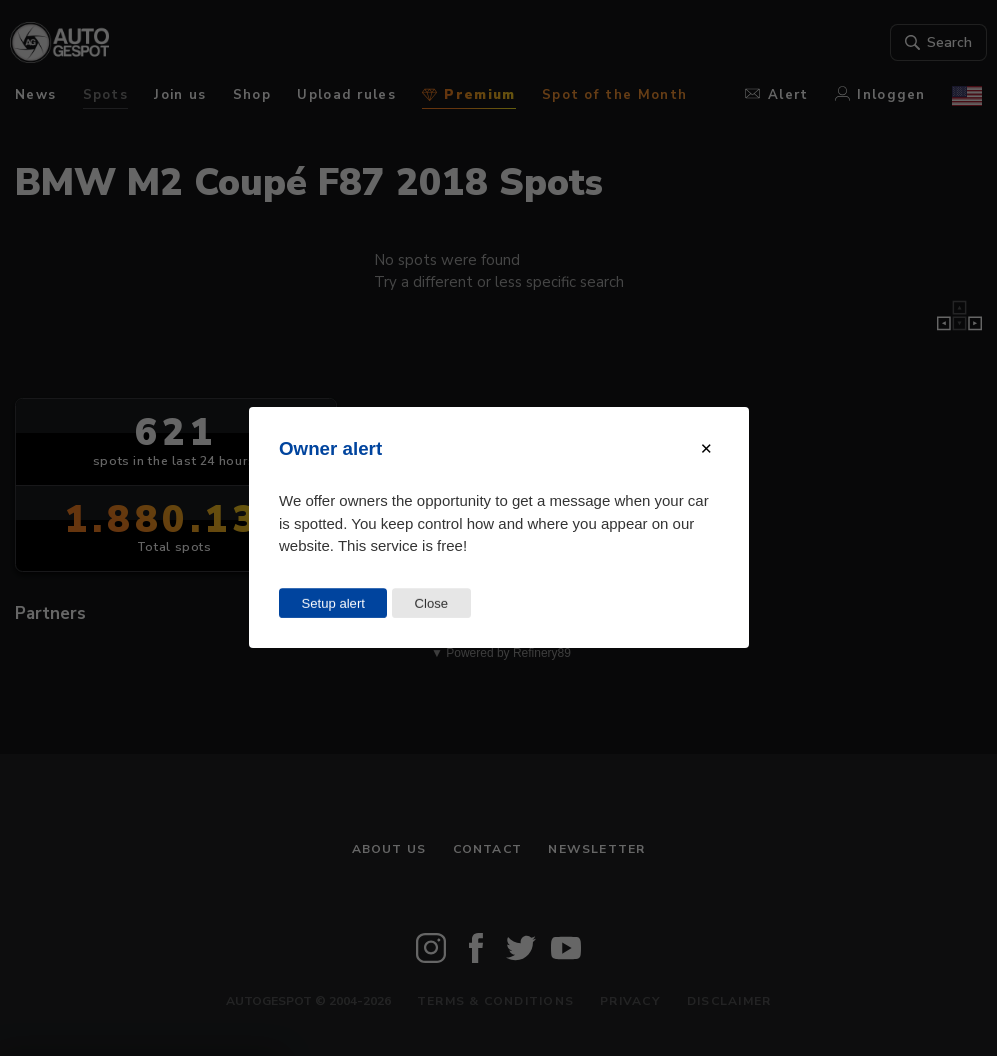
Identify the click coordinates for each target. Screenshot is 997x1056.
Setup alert (332, 603)
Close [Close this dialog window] (431, 603)
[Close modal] (706, 449)
